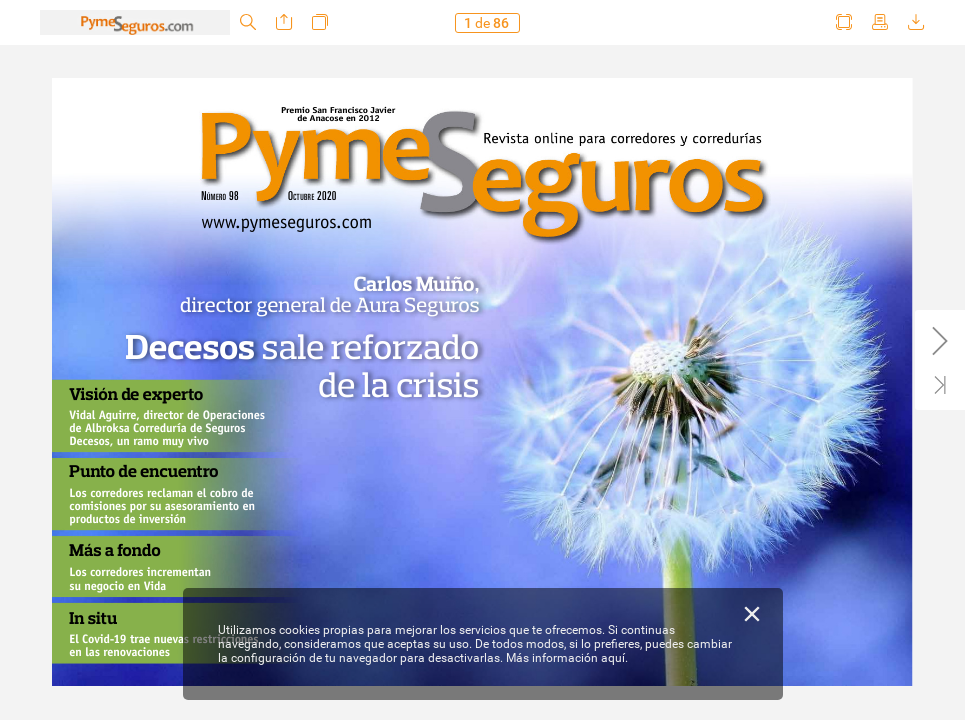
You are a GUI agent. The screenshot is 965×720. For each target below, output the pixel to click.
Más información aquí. (567, 658)
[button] (248, 22)
